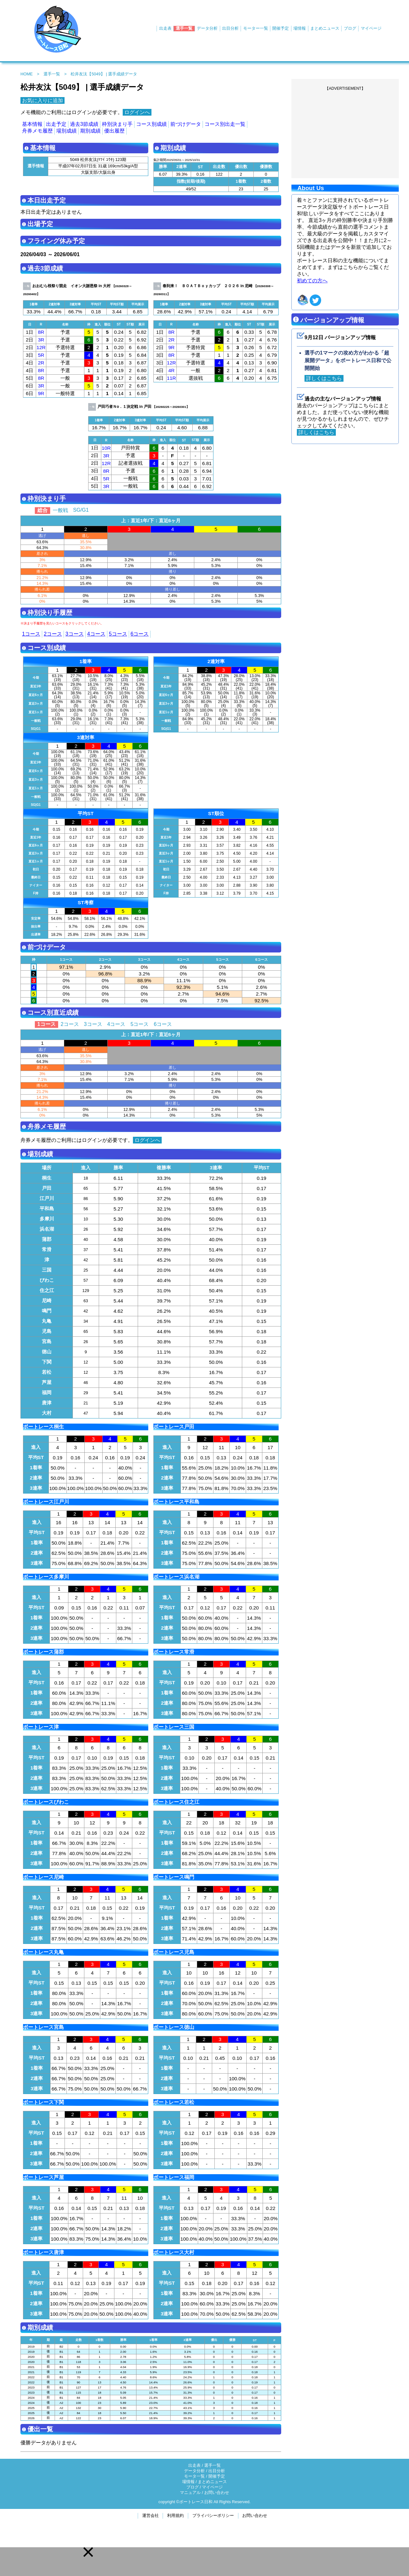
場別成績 (66, 131)
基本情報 (32, 124)
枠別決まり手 (117, 124)
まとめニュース (324, 28)
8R (41, 332)
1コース (31, 634)
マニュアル (190, 2492)
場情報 (299, 28)
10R (106, 448)
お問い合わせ (216, 2492)
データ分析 (207, 28)
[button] (88, 2552)
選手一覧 (184, 28)
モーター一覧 (255, 28)
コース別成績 (151, 124)
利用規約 (175, 2515)
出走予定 (56, 124)
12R (40, 347)
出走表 (165, 28)
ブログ (350, 28)
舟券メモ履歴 (37, 131)
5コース (118, 634)
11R (171, 378)
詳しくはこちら (324, 378)
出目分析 (230, 28)
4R (171, 370)
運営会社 (150, 2515)
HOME (26, 74)
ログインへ (137, 112)
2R (41, 362)
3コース (75, 634)
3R (41, 339)
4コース (96, 634)
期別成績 (90, 131)
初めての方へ (312, 280)
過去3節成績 (84, 124)
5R (41, 355)
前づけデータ (185, 124)
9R (41, 393)
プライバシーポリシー (213, 2515)
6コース (140, 634)
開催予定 (280, 28)
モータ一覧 (194, 2476)
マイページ (371, 28)
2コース (53, 634)
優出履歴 (114, 131)
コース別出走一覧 (224, 124)
